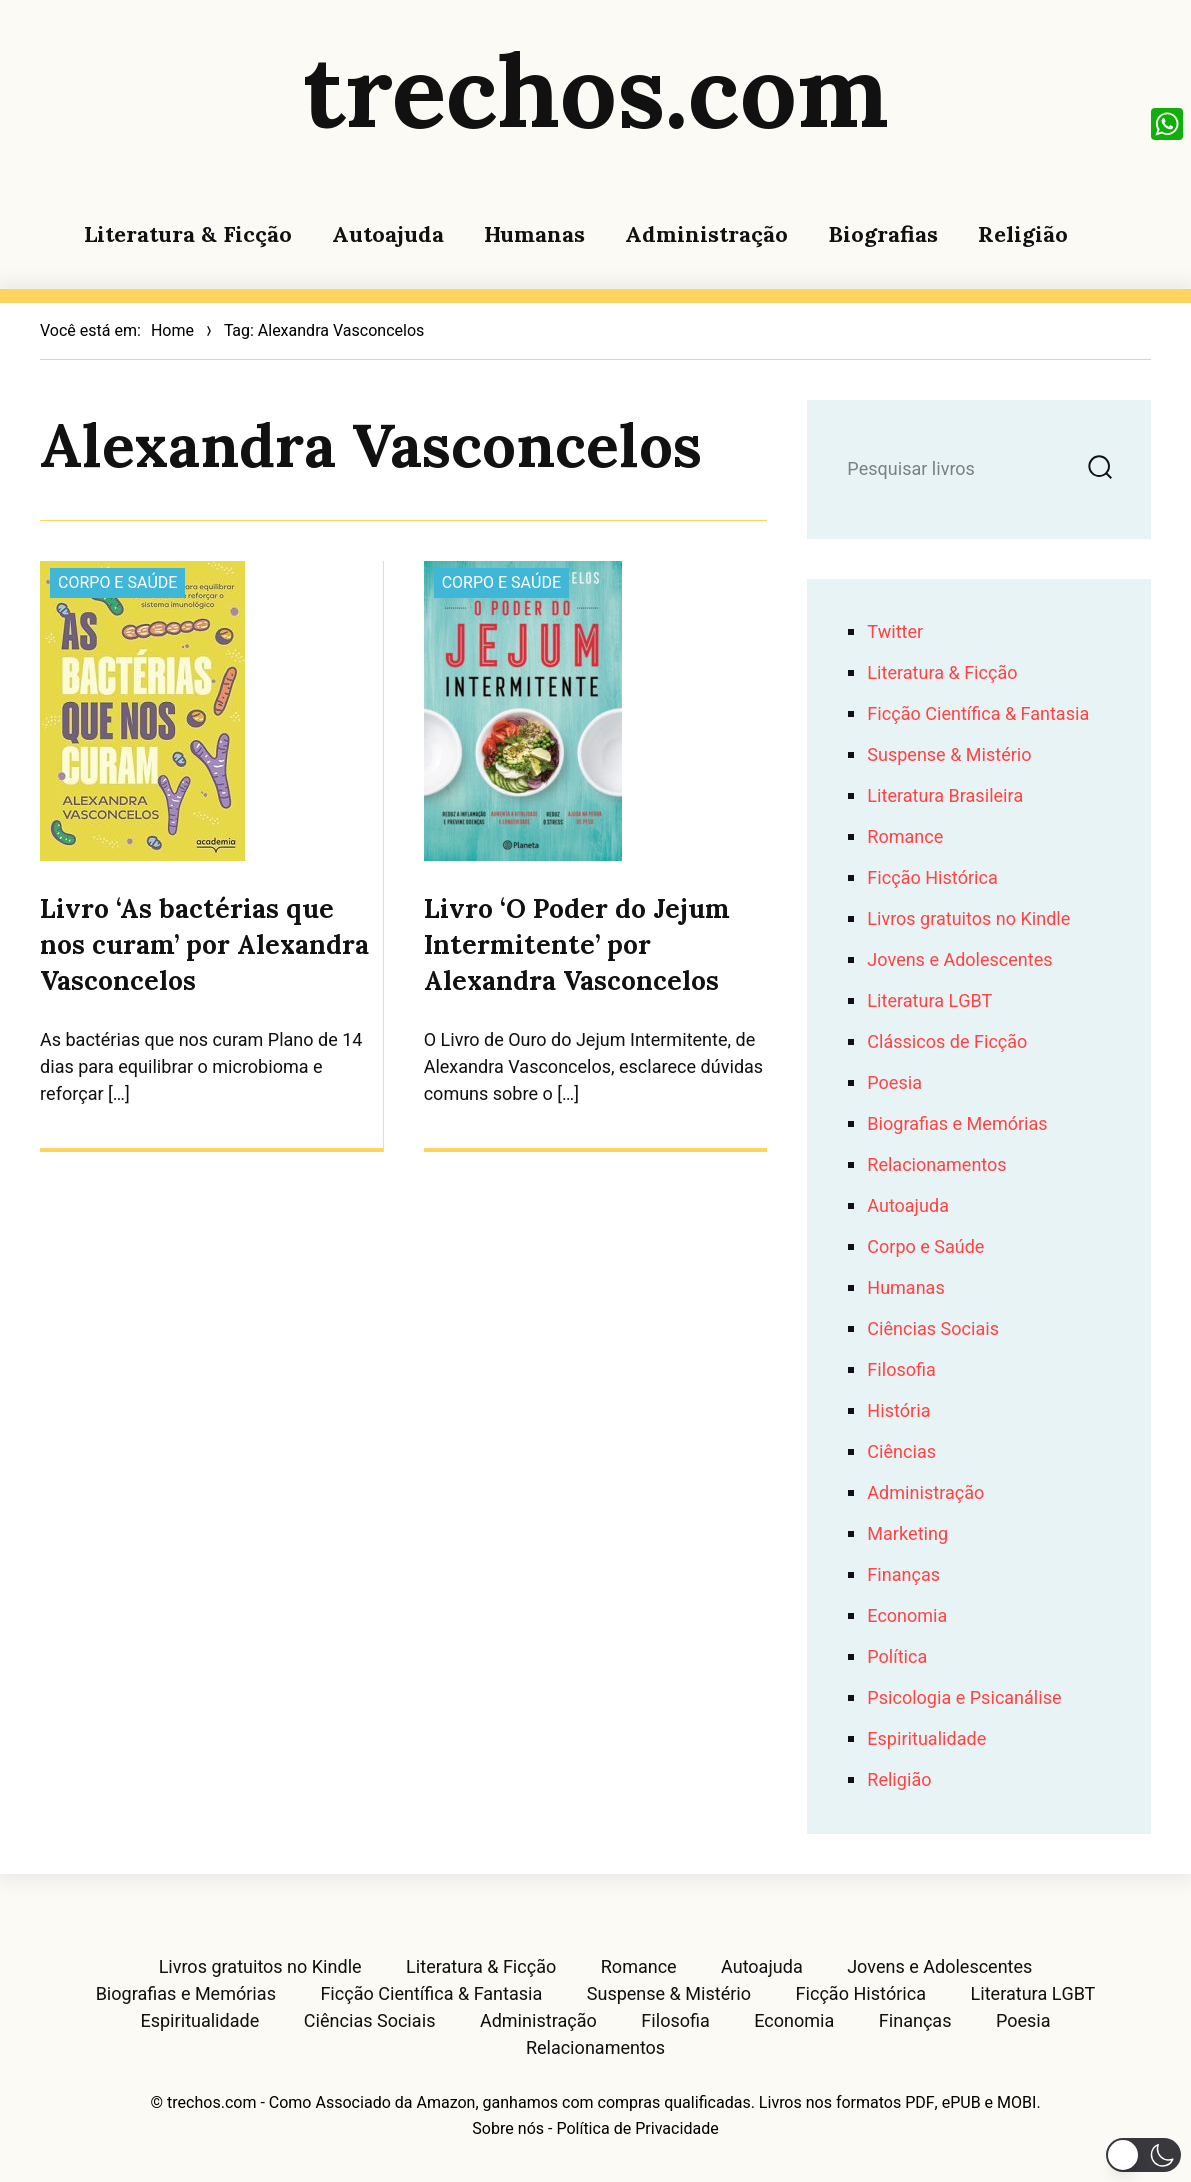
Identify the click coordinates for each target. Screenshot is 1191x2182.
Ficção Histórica (932, 878)
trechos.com (596, 90)
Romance (905, 837)
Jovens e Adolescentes (959, 960)
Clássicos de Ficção (947, 1042)
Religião (1023, 234)
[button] (1143, 2155)
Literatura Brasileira (945, 796)
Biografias (883, 234)
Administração (706, 234)
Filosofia (901, 1370)
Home (172, 331)
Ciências (901, 1452)
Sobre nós (508, 2129)
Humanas (534, 234)
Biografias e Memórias (957, 1124)
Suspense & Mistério (949, 755)
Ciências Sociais (933, 1329)
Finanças (903, 1575)
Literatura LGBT (929, 1001)
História (898, 1411)
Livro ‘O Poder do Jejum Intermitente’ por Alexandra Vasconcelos (577, 944)
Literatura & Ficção (188, 234)
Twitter (895, 632)
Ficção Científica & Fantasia (978, 714)
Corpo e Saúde (117, 583)
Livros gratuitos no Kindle (968, 919)
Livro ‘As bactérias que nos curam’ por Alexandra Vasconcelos (204, 944)
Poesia (894, 1083)
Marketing (907, 1534)
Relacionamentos (936, 1165)
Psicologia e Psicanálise (964, 1698)
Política (897, 1657)
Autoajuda (388, 234)
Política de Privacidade (637, 2129)
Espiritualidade (926, 1739)
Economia (907, 1616)
